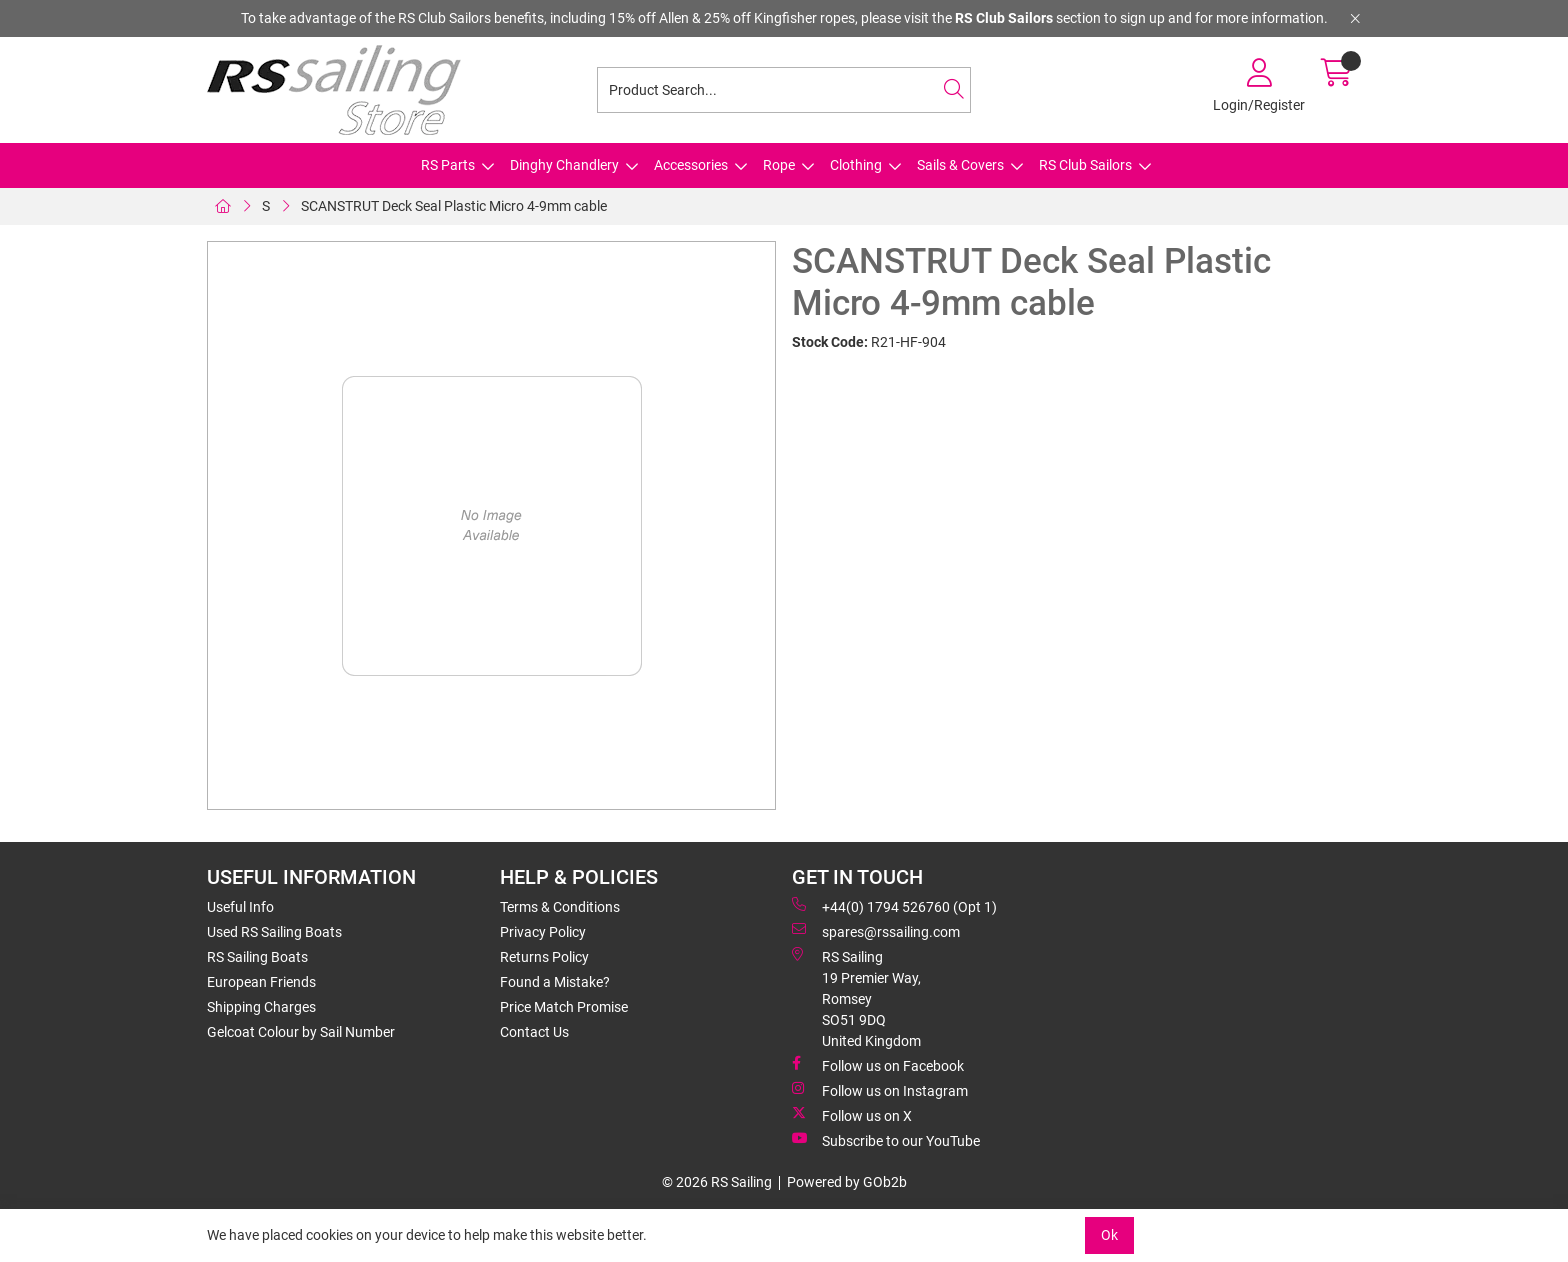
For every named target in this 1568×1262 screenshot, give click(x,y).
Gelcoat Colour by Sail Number (301, 1032)
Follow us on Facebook (878, 1065)
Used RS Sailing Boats (274, 932)
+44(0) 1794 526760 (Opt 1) (894, 906)
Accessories (691, 165)
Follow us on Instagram (880, 1090)
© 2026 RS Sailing (717, 1182)
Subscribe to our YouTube (886, 1140)
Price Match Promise (564, 1007)
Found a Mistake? (555, 982)
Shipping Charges (261, 1007)
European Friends (261, 982)
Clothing (856, 165)
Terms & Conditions (560, 907)
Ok (1109, 1235)
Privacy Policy (543, 932)
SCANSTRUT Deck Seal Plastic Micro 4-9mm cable (454, 206)
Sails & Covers (960, 165)
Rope (779, 165)
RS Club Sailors (1085, 165)
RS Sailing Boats (257, 957)
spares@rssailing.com (876, 931)
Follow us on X (852, 1115)
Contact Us (534, 1032)
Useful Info (240, 907)
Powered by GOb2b (847, 1182)
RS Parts (448, 165)
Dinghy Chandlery (564, 165)
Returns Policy (544, 957)
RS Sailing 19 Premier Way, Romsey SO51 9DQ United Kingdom (856, 998)
